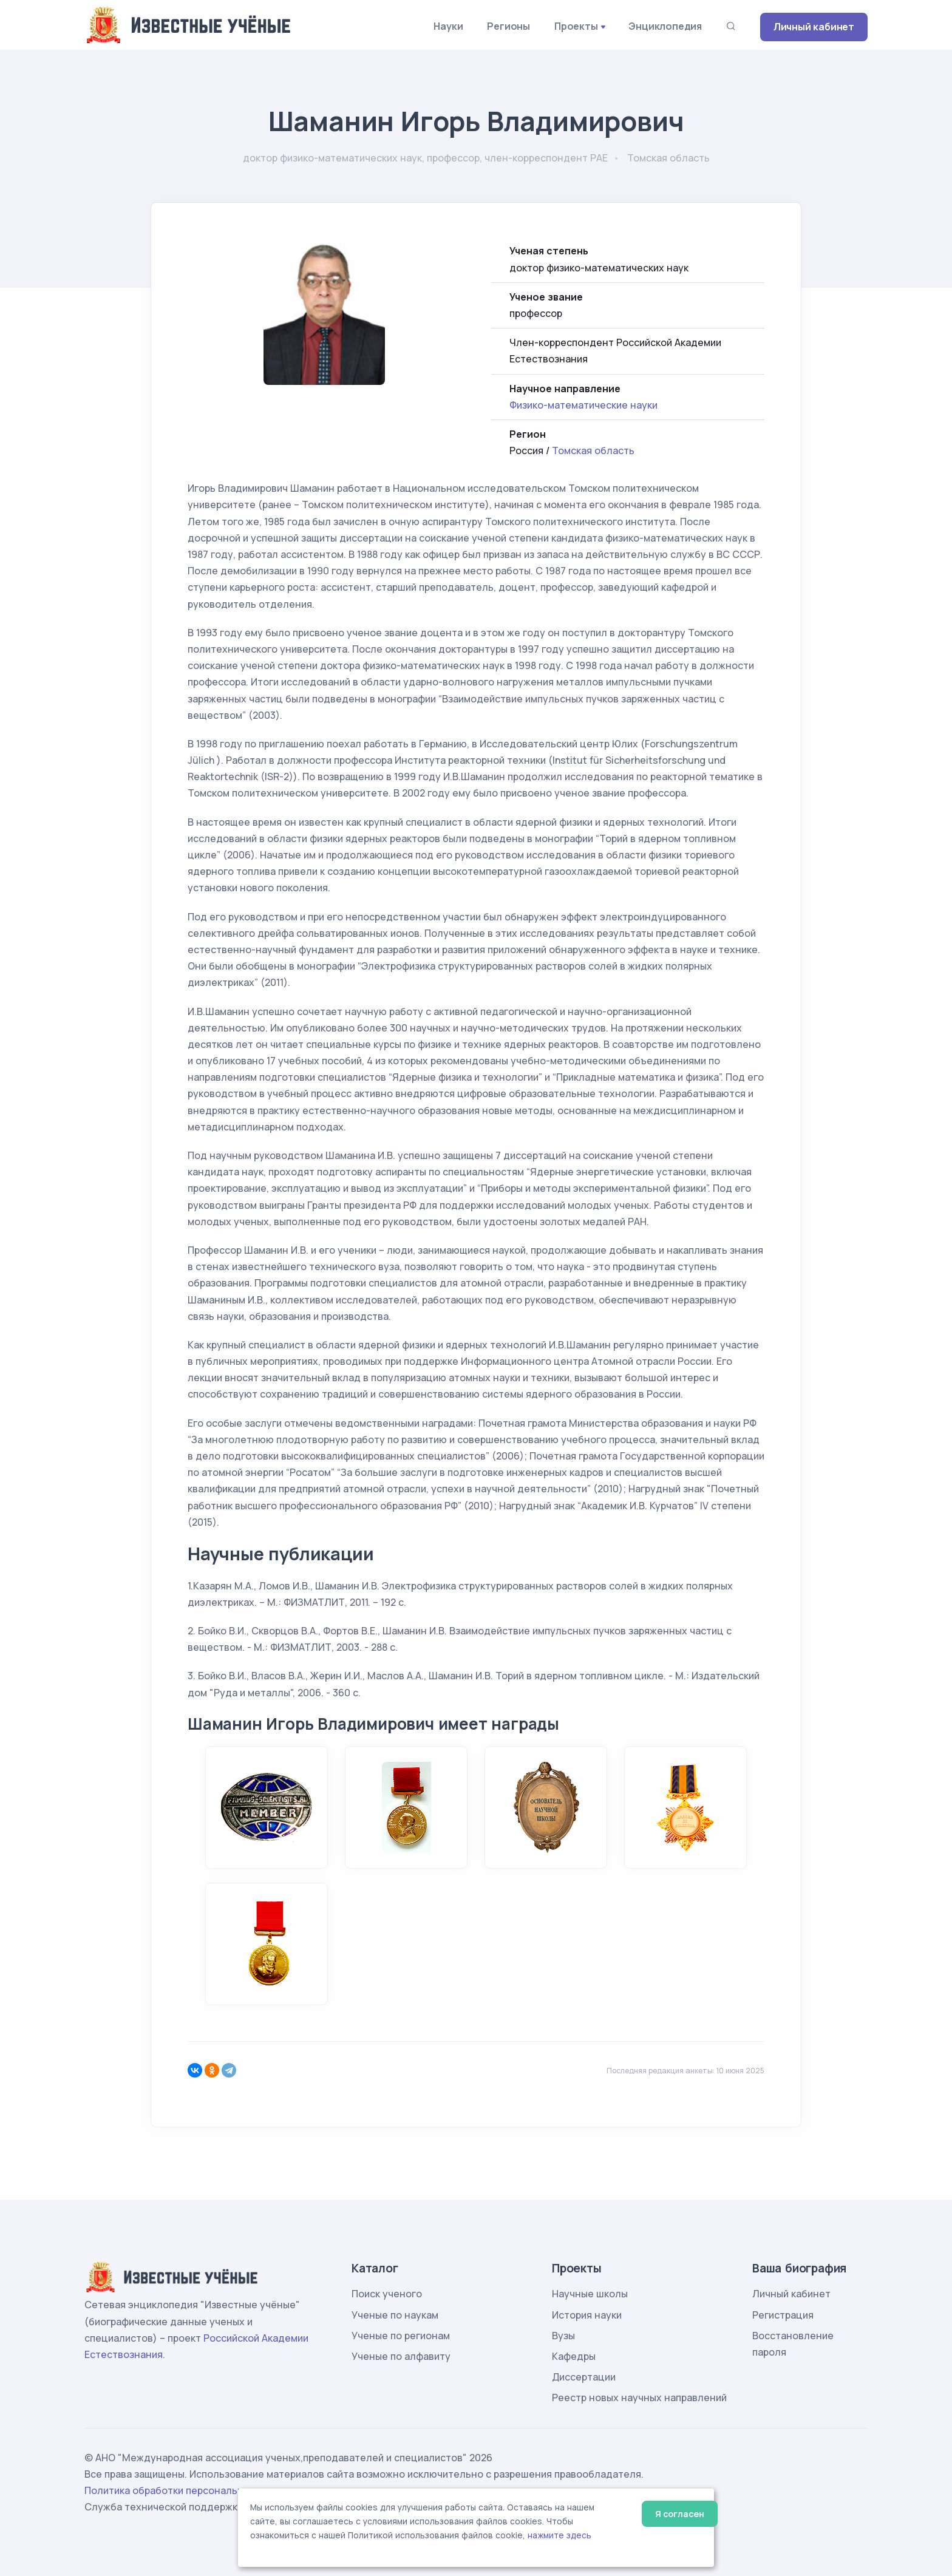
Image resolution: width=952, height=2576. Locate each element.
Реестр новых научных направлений (639, 2397)
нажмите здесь (559, 2535)
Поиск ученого (387, 2293)
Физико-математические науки (583, 405)
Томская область (593, 450)
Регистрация (783, 2315)
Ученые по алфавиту (401, 2356)
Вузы (563, 2335)
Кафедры (574, 2356)
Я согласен (679, 2514)
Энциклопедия (665, 26)
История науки (587, 2315)
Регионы (508, 26)
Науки (448, 26)
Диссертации (584, 2377)
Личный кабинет (813, 26)
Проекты (576, 26)
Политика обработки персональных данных (189, 2490)
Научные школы (590, 2293)
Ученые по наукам (395, 2315)
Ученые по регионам (401, 2335)
